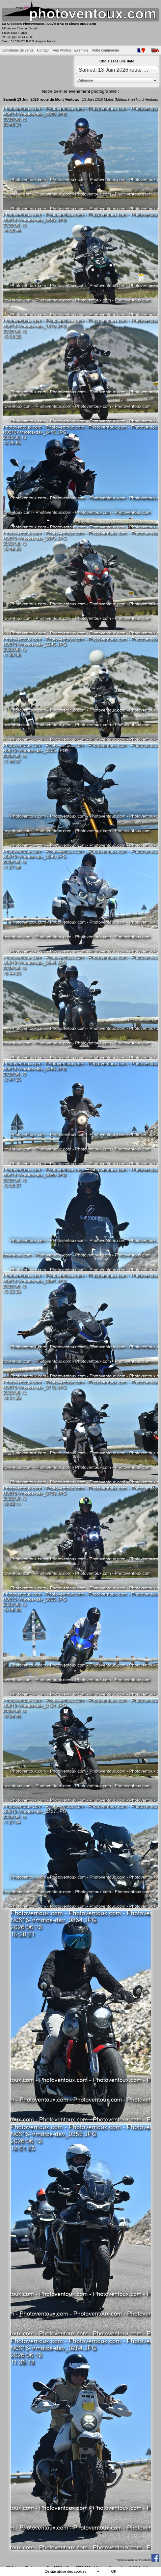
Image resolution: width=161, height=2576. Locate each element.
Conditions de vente (18, 50)
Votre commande (105, 50)
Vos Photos (62, 50)
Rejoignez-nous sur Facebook (137, 2559)
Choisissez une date (116, 61)
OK (114, 2571)
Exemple (81, 50)
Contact (43, 50)
